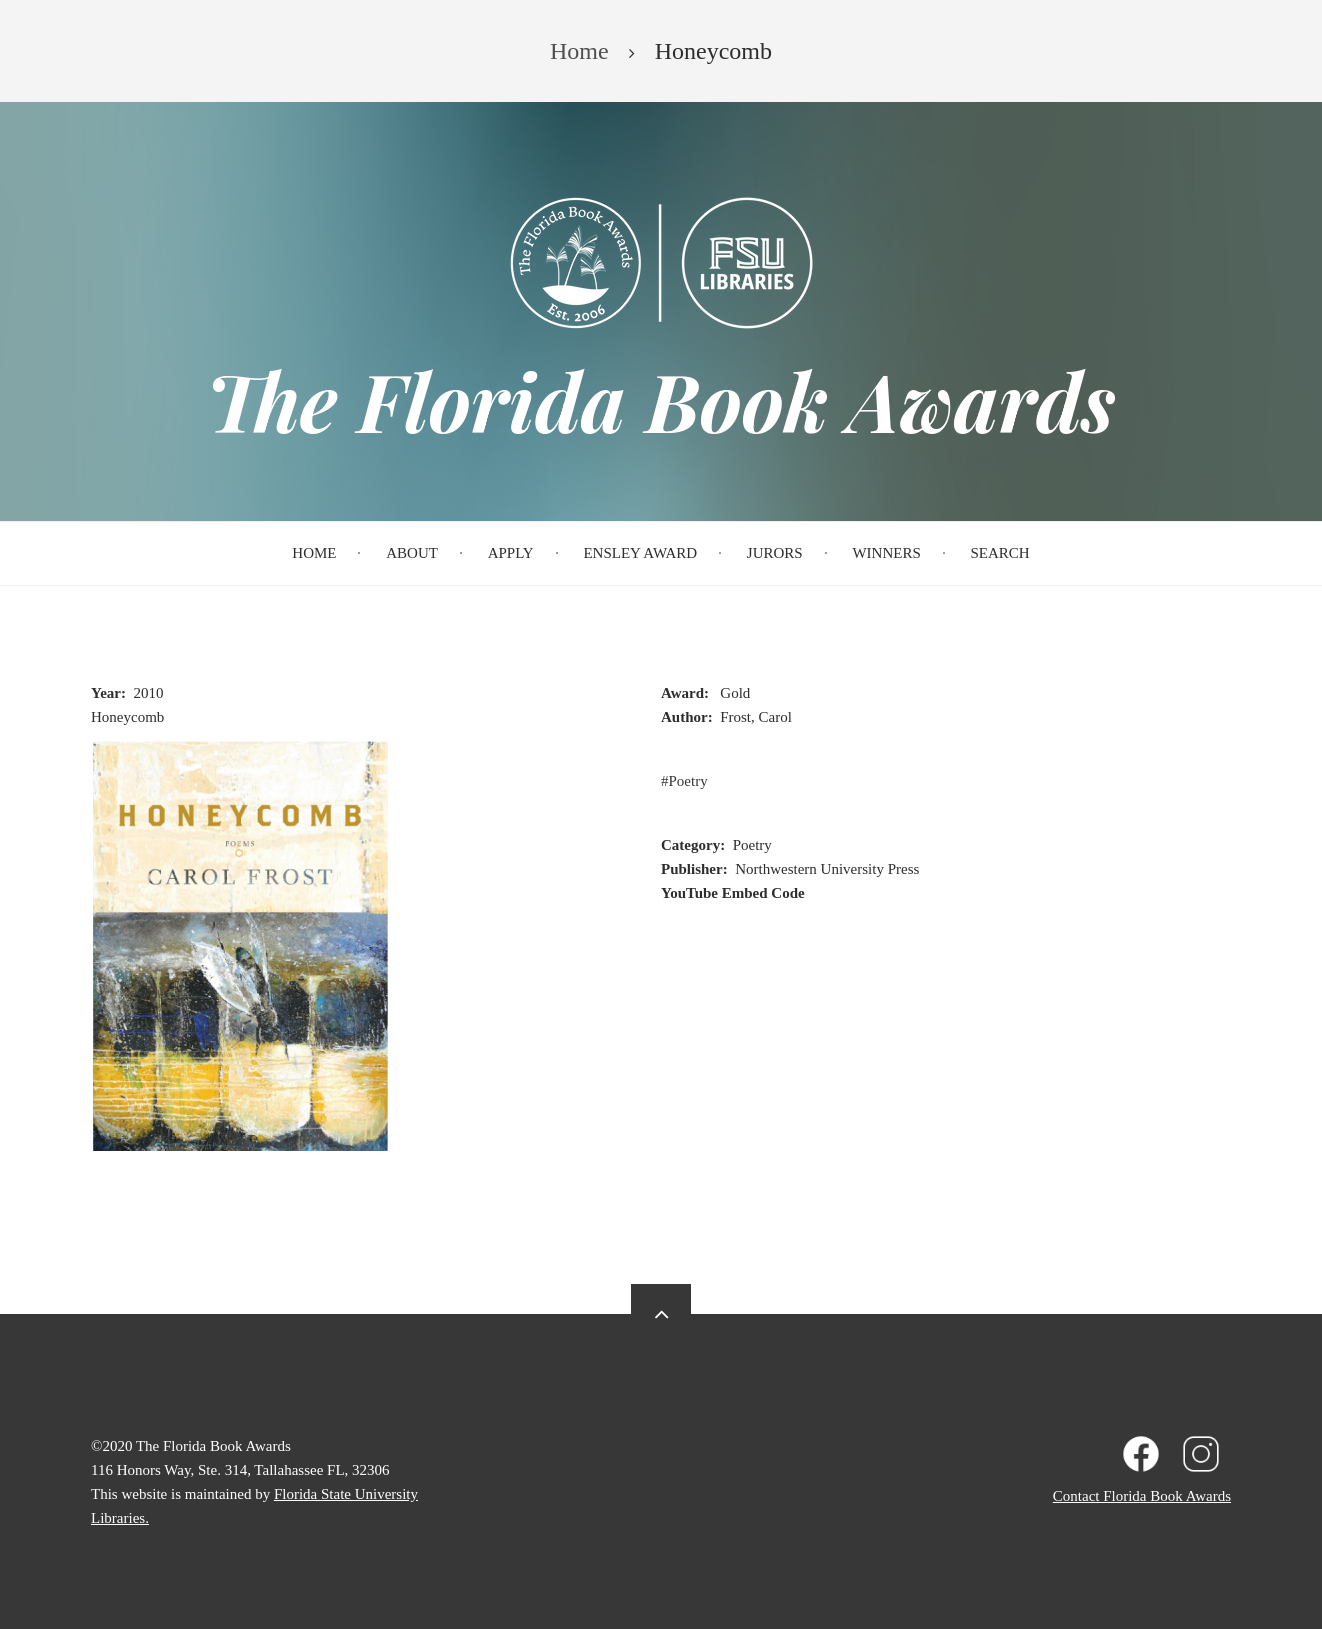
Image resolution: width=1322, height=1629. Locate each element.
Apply (511, 553)
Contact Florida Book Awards (1142, 1496)
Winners (886, 553)
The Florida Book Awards (661, 400)
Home (314, 553)
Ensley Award (640, 553)
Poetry (688, 781)
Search (1000, 553)
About (412, 553)
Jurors (775, 553)
